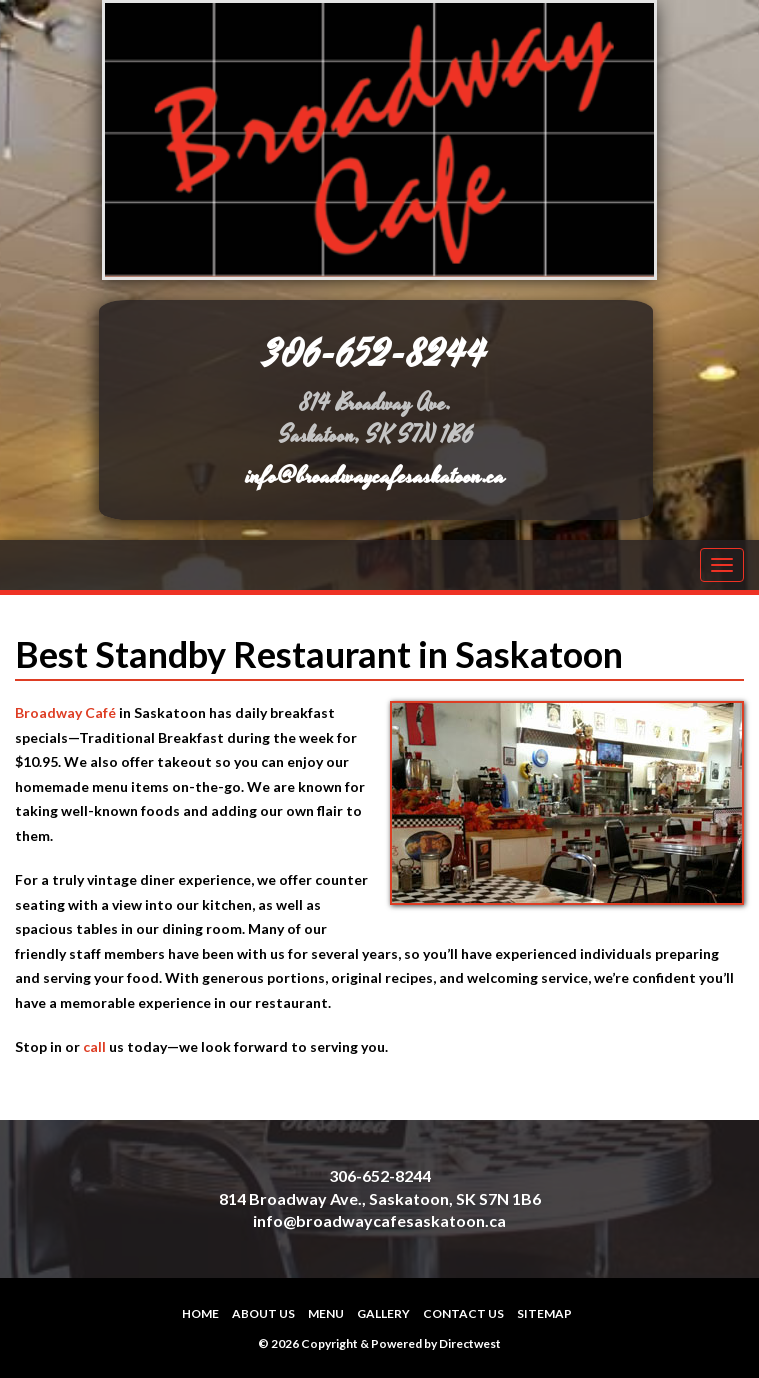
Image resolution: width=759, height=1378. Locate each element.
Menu (326, 1313)
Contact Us (463, 1313)
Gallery (383, 1313)
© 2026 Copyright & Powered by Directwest (379, 1343)
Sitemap (544, 1313)
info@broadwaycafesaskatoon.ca (375, 476)
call (94, 1046)
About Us (263, 1313)
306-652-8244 (376, 355)
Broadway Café (65, 712)
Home (200, 1313)
